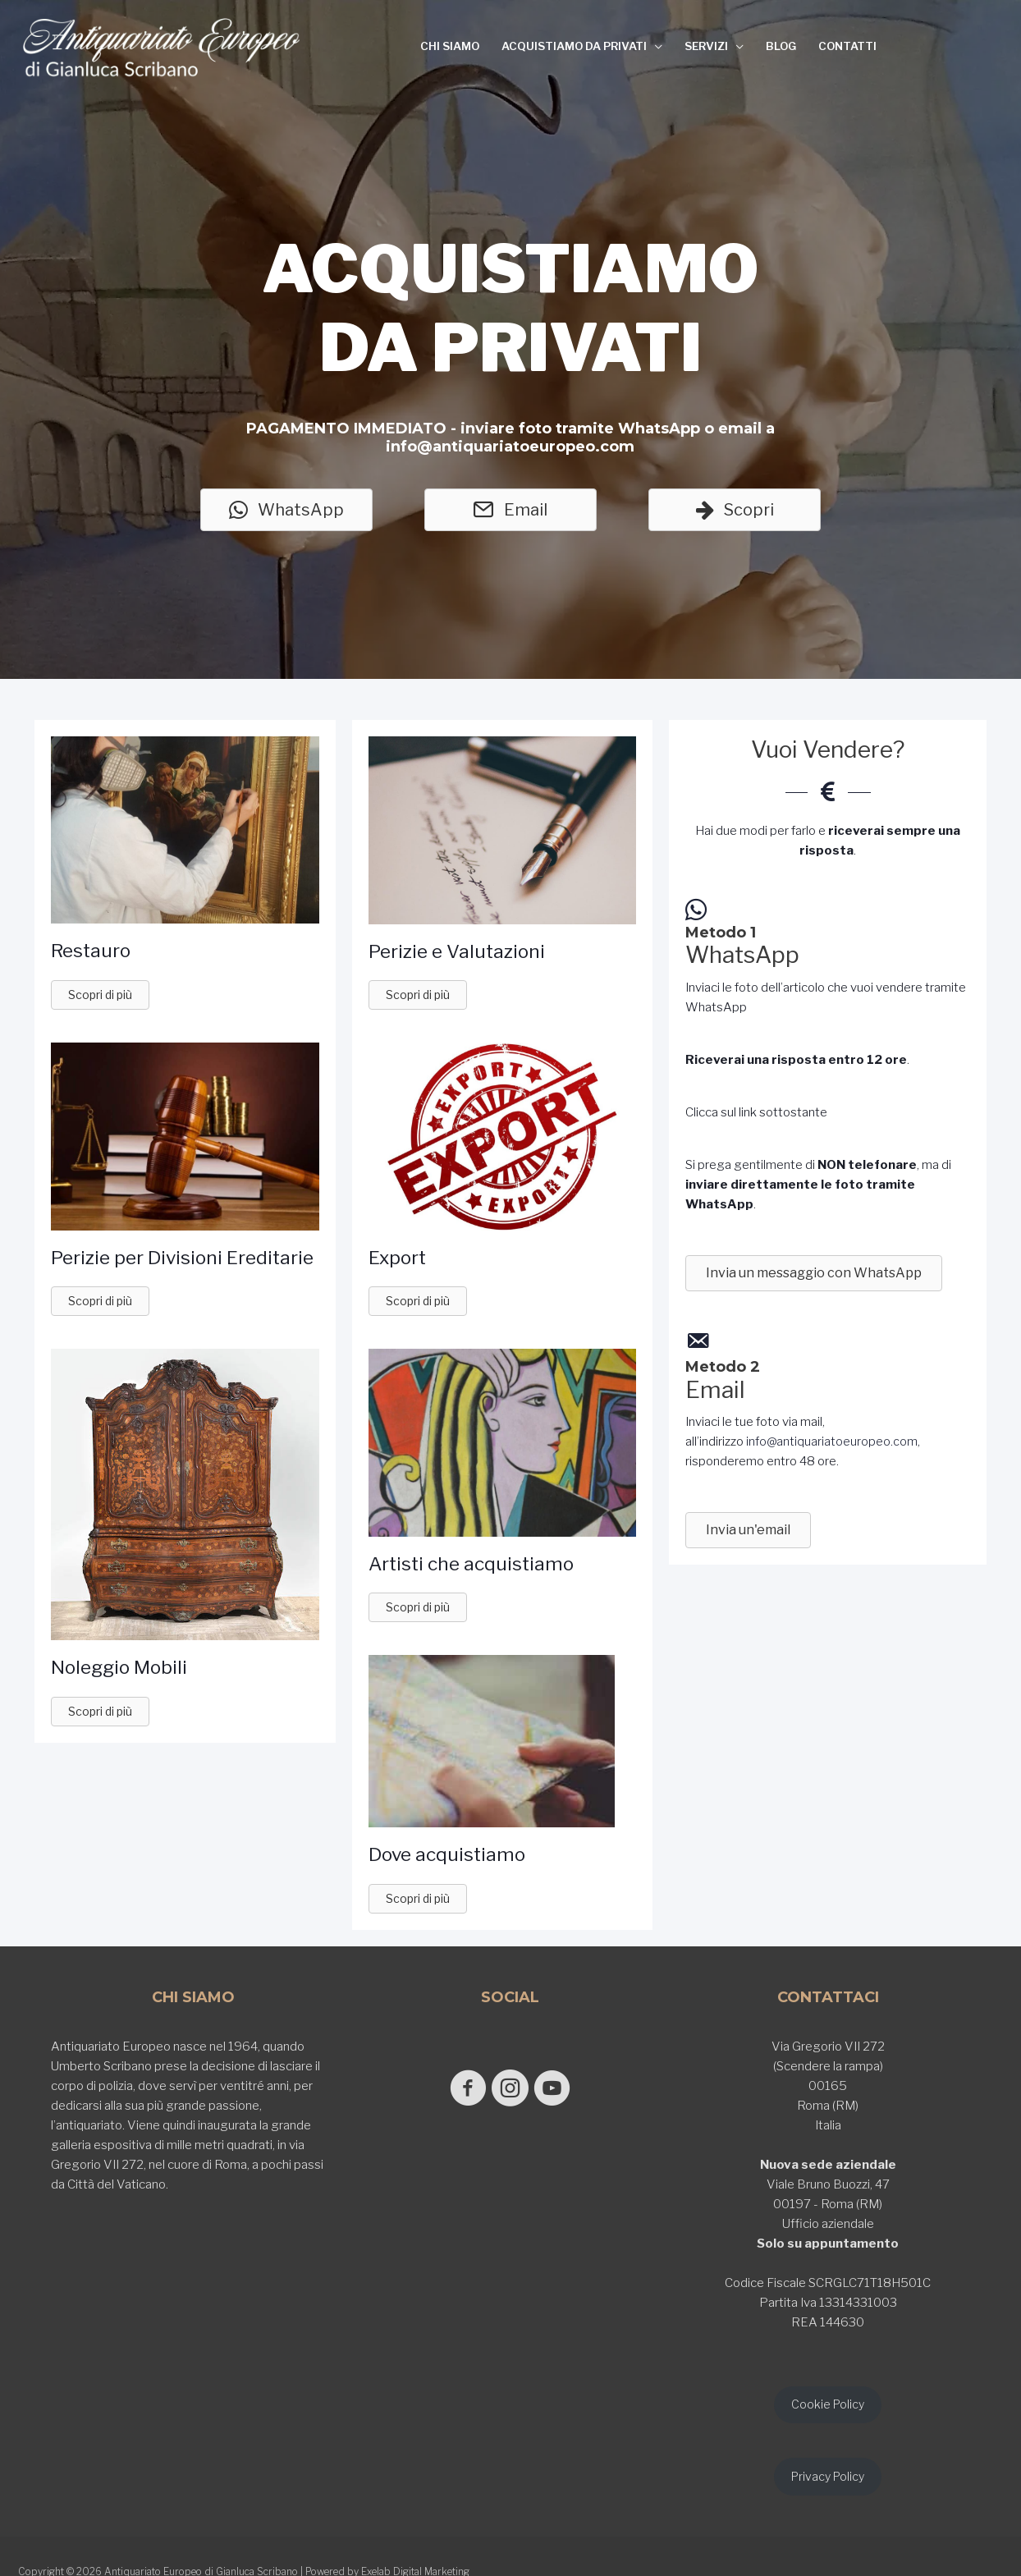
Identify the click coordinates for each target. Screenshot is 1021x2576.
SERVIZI (706, 46)
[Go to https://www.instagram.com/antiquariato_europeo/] (510, 2090)
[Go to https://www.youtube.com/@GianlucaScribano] (561, 2090)
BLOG (781, 46)
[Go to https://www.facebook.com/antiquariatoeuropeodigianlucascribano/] (458, 2090)
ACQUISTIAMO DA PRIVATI (574, 46)
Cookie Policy (828, 2406)
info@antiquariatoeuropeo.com (832, 1441)
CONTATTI (847, 46)
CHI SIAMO (449, 46)
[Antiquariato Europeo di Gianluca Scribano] (161, 47)
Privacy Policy (828, 2480)
